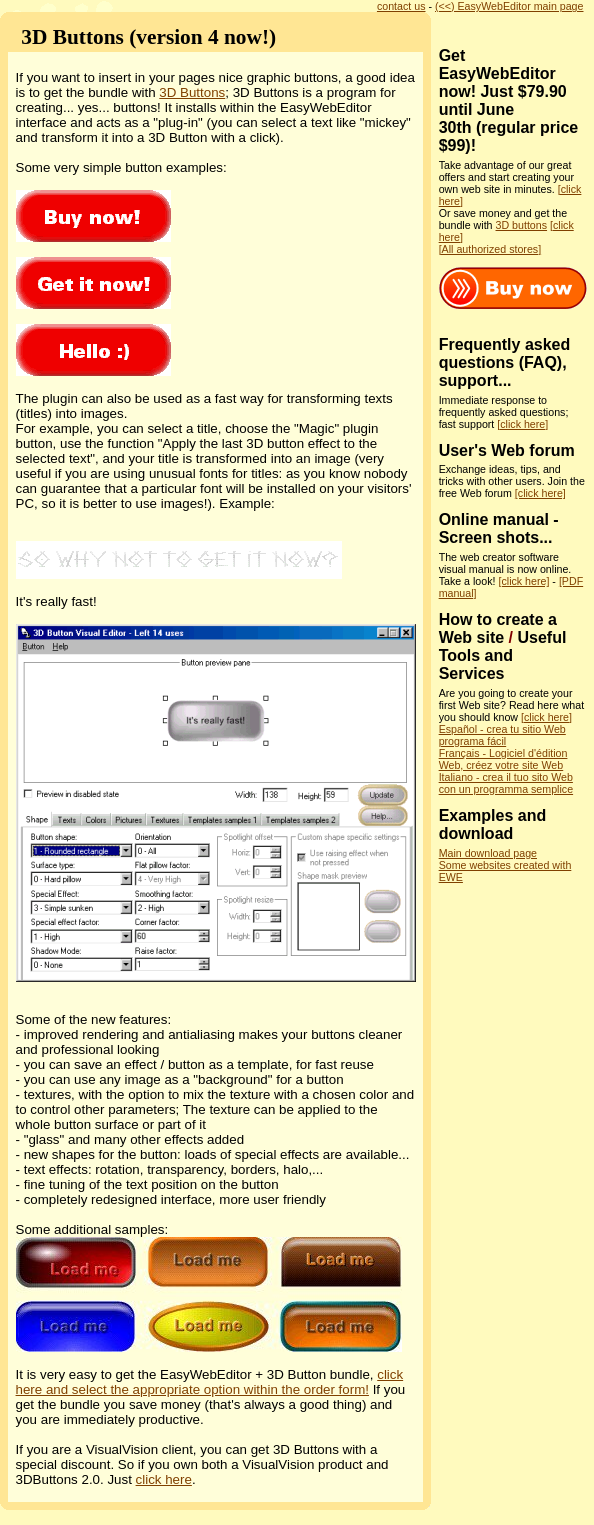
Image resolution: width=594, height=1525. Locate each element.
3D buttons (522, 225)
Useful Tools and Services (503, 655)
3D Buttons (192, 92)
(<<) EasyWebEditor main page (509, 6)
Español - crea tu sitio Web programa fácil (502, 735)
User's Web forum (507, 450)
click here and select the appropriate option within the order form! (210, 1382)
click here (164, 1479)
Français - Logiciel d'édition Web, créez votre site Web (503, 759)
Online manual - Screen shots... (499, 528)
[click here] (522, 424)
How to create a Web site (498, 628)
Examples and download (493, 824)
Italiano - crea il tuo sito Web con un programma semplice (506, 783)
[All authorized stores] (490, 249)
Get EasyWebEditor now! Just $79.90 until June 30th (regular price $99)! (509, 100)
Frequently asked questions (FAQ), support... (505, 362)
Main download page (488, 853)
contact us (401, 6)
